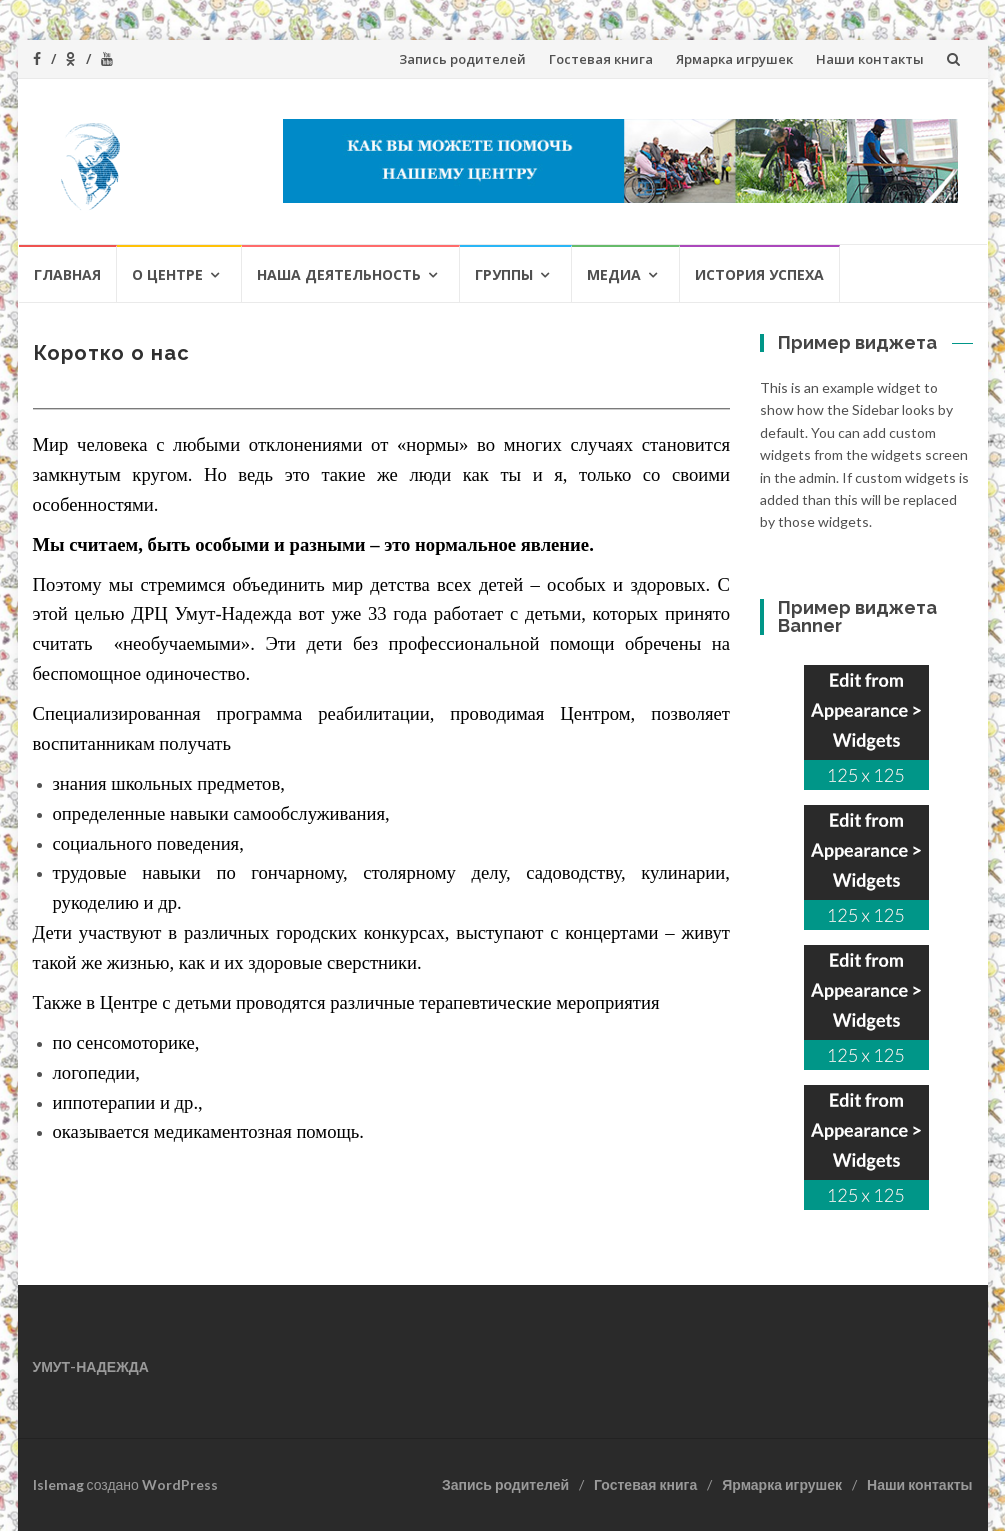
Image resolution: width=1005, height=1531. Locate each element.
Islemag (58, 1484)
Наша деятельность (339, 274)
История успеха (759, 274)
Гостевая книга (601, 59)
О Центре (167, 274)
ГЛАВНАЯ (67, 274)
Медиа (614, 274)
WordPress (180, 1484)
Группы (504, 274)
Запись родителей (462, 59)
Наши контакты (870, 59)
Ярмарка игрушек (734, 59)
